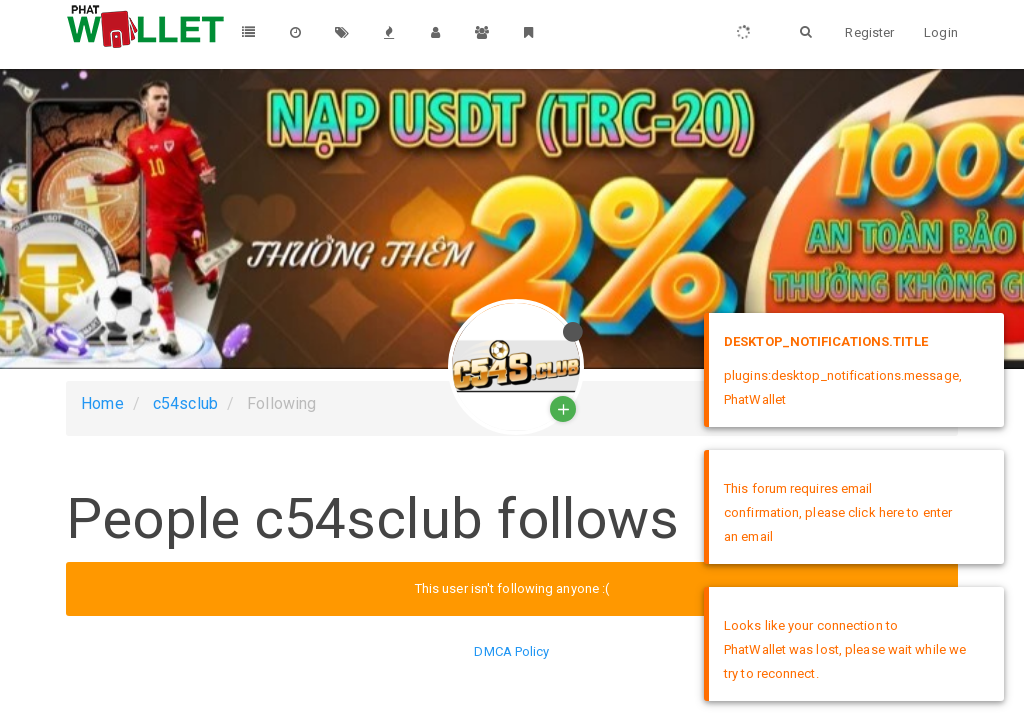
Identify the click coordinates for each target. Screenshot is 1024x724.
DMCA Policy (511, 651)
